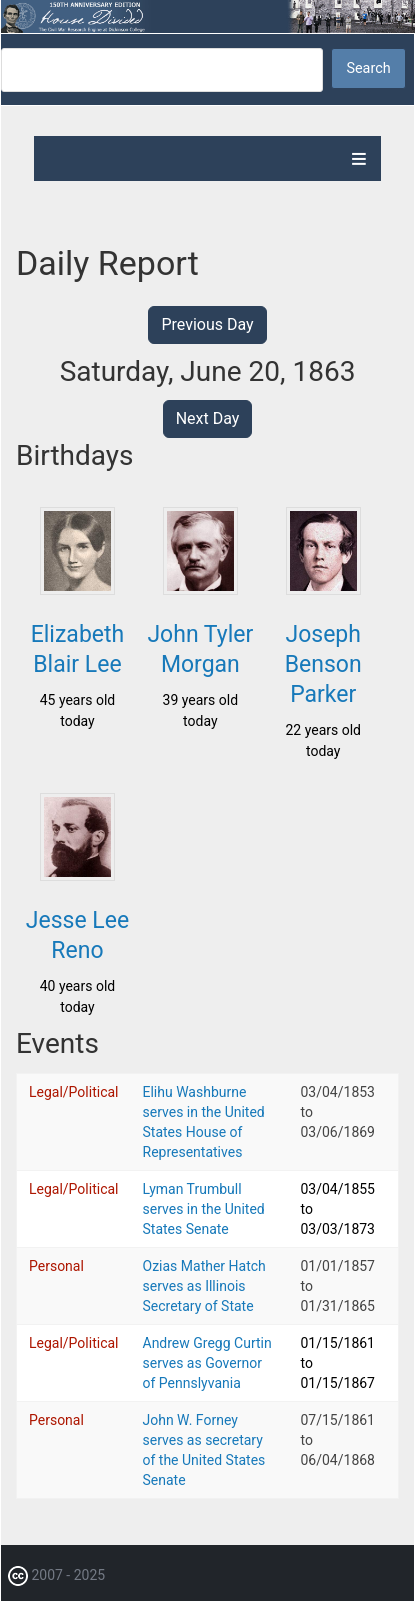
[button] (77, 589)
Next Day (208, 418)
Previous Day (207, 324)
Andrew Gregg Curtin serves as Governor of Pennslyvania (207, 1363)
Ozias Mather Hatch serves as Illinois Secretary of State (204, 1286)
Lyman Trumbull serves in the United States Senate (204, 1209)
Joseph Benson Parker (323, 664)
